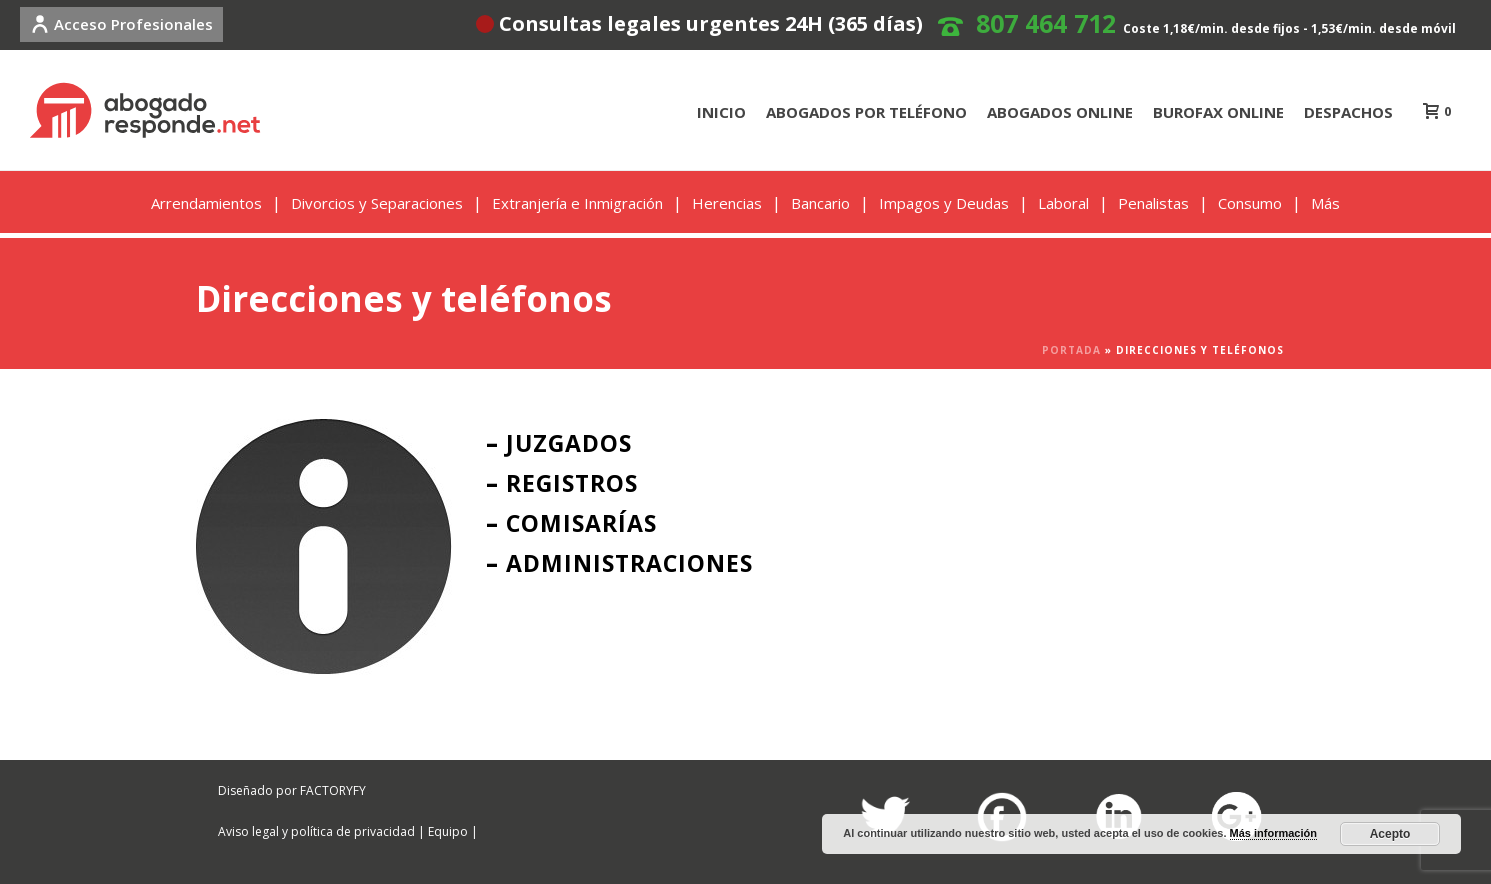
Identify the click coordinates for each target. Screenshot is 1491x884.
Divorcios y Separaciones (377, 203)
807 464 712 (1046, 23)
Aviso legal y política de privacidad (316, 831)
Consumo (1250, 203)
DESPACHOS (1348, 112)
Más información (1273, 833)
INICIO (721, 112)
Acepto (1390, 834)
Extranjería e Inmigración (577, 203)
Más (1325, 203)
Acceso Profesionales (121, 24)
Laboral (1063, 203)
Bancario (820, 203)
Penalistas (1153, 203)
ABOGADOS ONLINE (1060, 112)
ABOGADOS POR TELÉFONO (866, 112)
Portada (1071, 350)
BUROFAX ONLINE (1218, 112)
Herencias (727, 203)
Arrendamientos (206, 203)
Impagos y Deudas (944, 203)
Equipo (448, 831)
